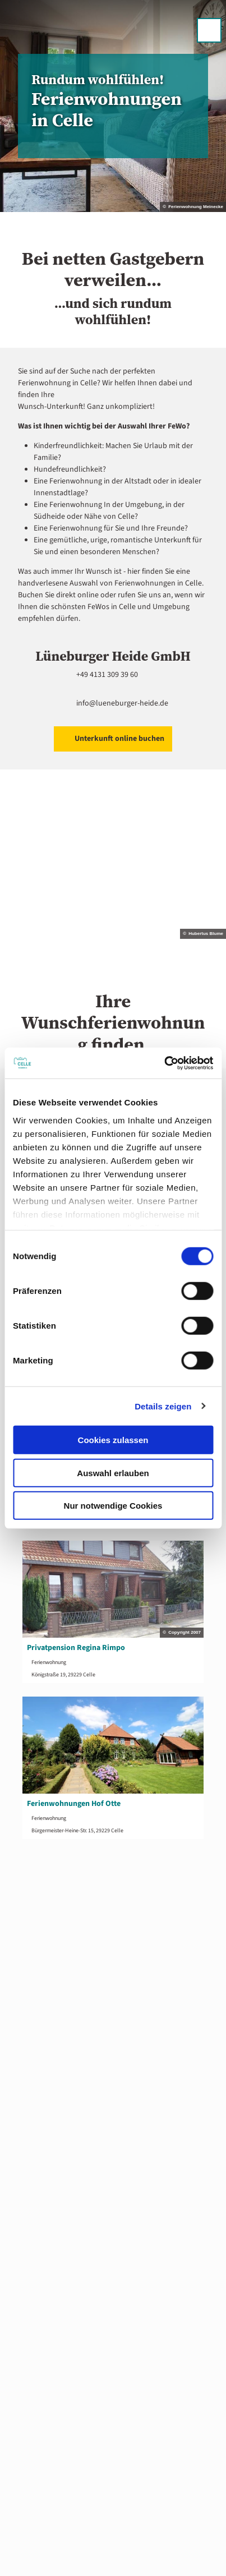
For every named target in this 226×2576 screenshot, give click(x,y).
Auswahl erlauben (113, 1472)
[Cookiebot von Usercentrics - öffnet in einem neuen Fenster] (164, 1063)
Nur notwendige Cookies (113, 1505)
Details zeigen (163, 1406)
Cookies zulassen (113, 1440)
